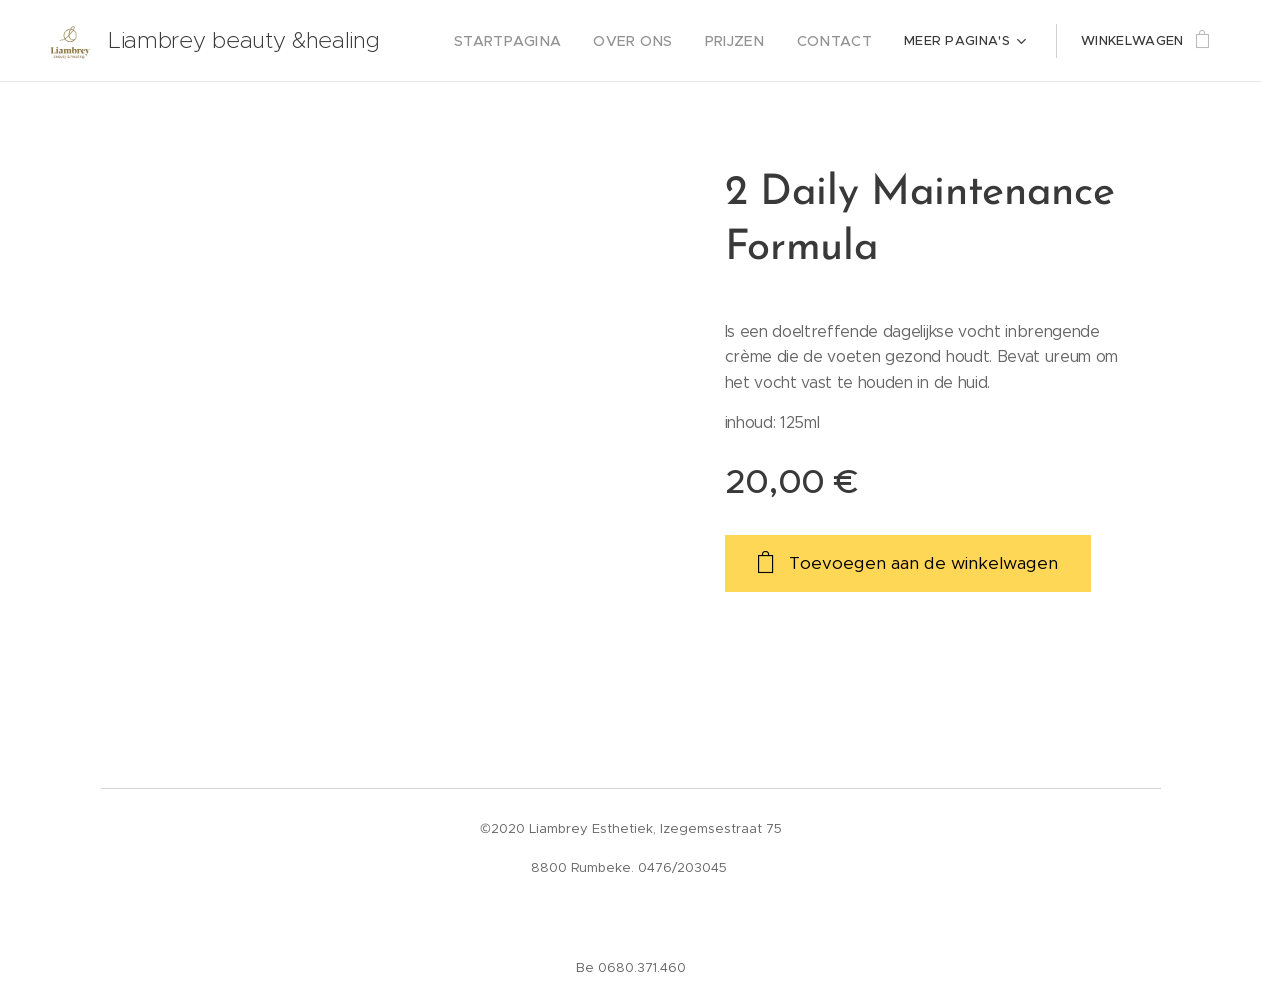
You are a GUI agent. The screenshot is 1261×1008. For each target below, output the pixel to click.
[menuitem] (536, 41)
